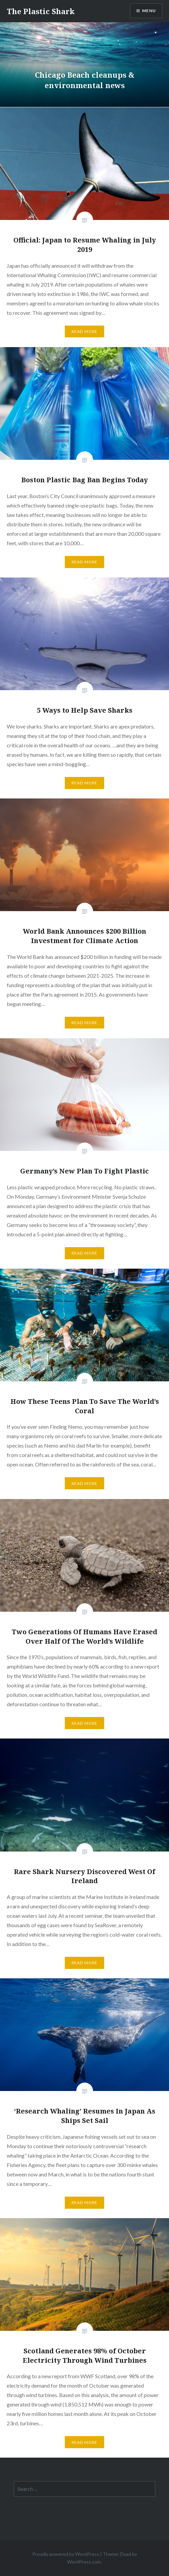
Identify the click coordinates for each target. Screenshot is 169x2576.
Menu (149, 10)
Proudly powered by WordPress (65, 2554)
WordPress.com (84, 2562)
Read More (85, 331)
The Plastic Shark (41, 11)
